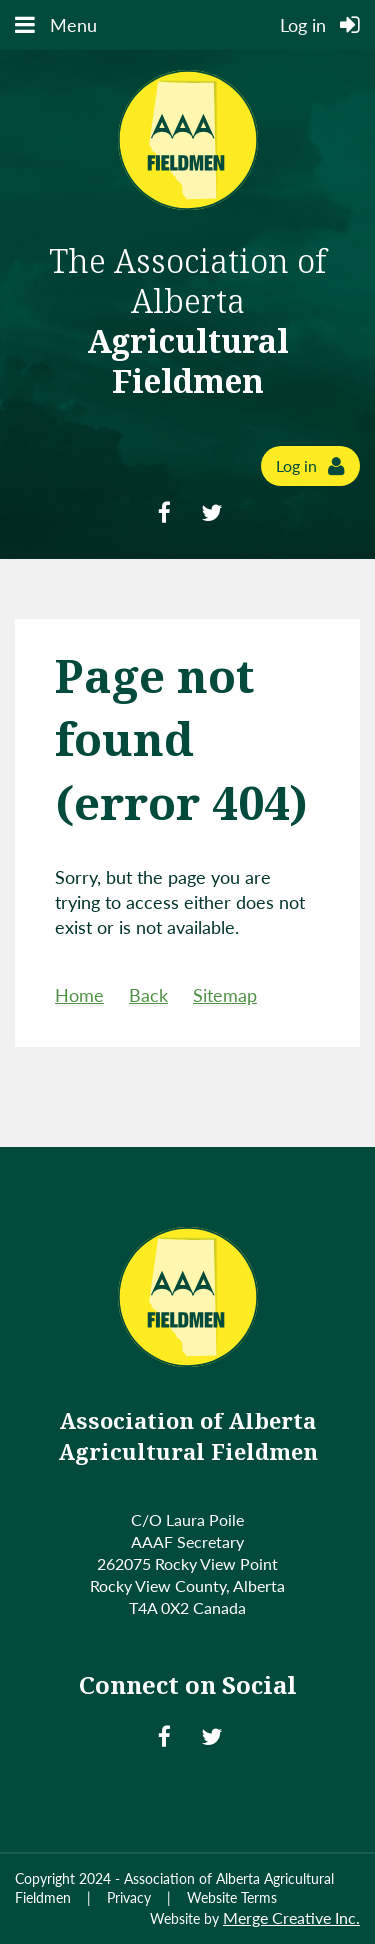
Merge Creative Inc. (291, 1917)
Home (79, 995)
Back (148, 995)
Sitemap (225, 995)
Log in (296, 465)
